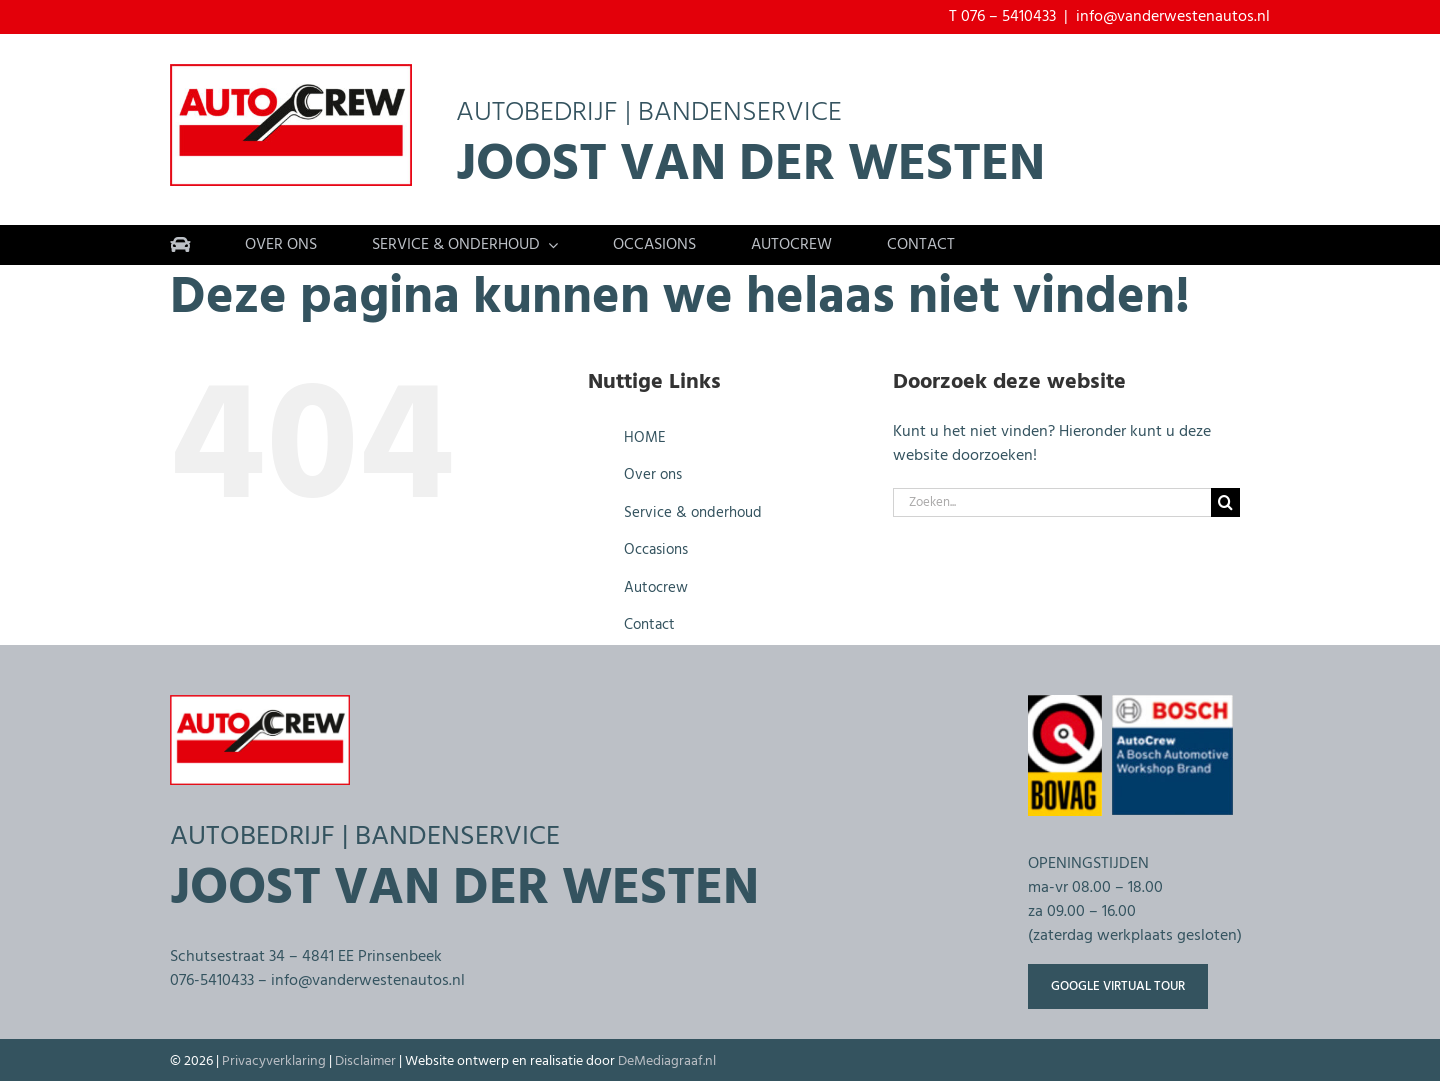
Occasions (656, 550)
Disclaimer (365, 1061)
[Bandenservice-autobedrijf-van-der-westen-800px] (291, 72)
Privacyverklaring (274, 1061)
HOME (645, 438)
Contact (649, 625)
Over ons (653, 475)
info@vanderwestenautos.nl (1173, 17)
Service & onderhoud (693, 513)
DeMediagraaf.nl (667, 1061)
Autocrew (656, 588)
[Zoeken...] (1052, 502)
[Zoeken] (1225, 502)
